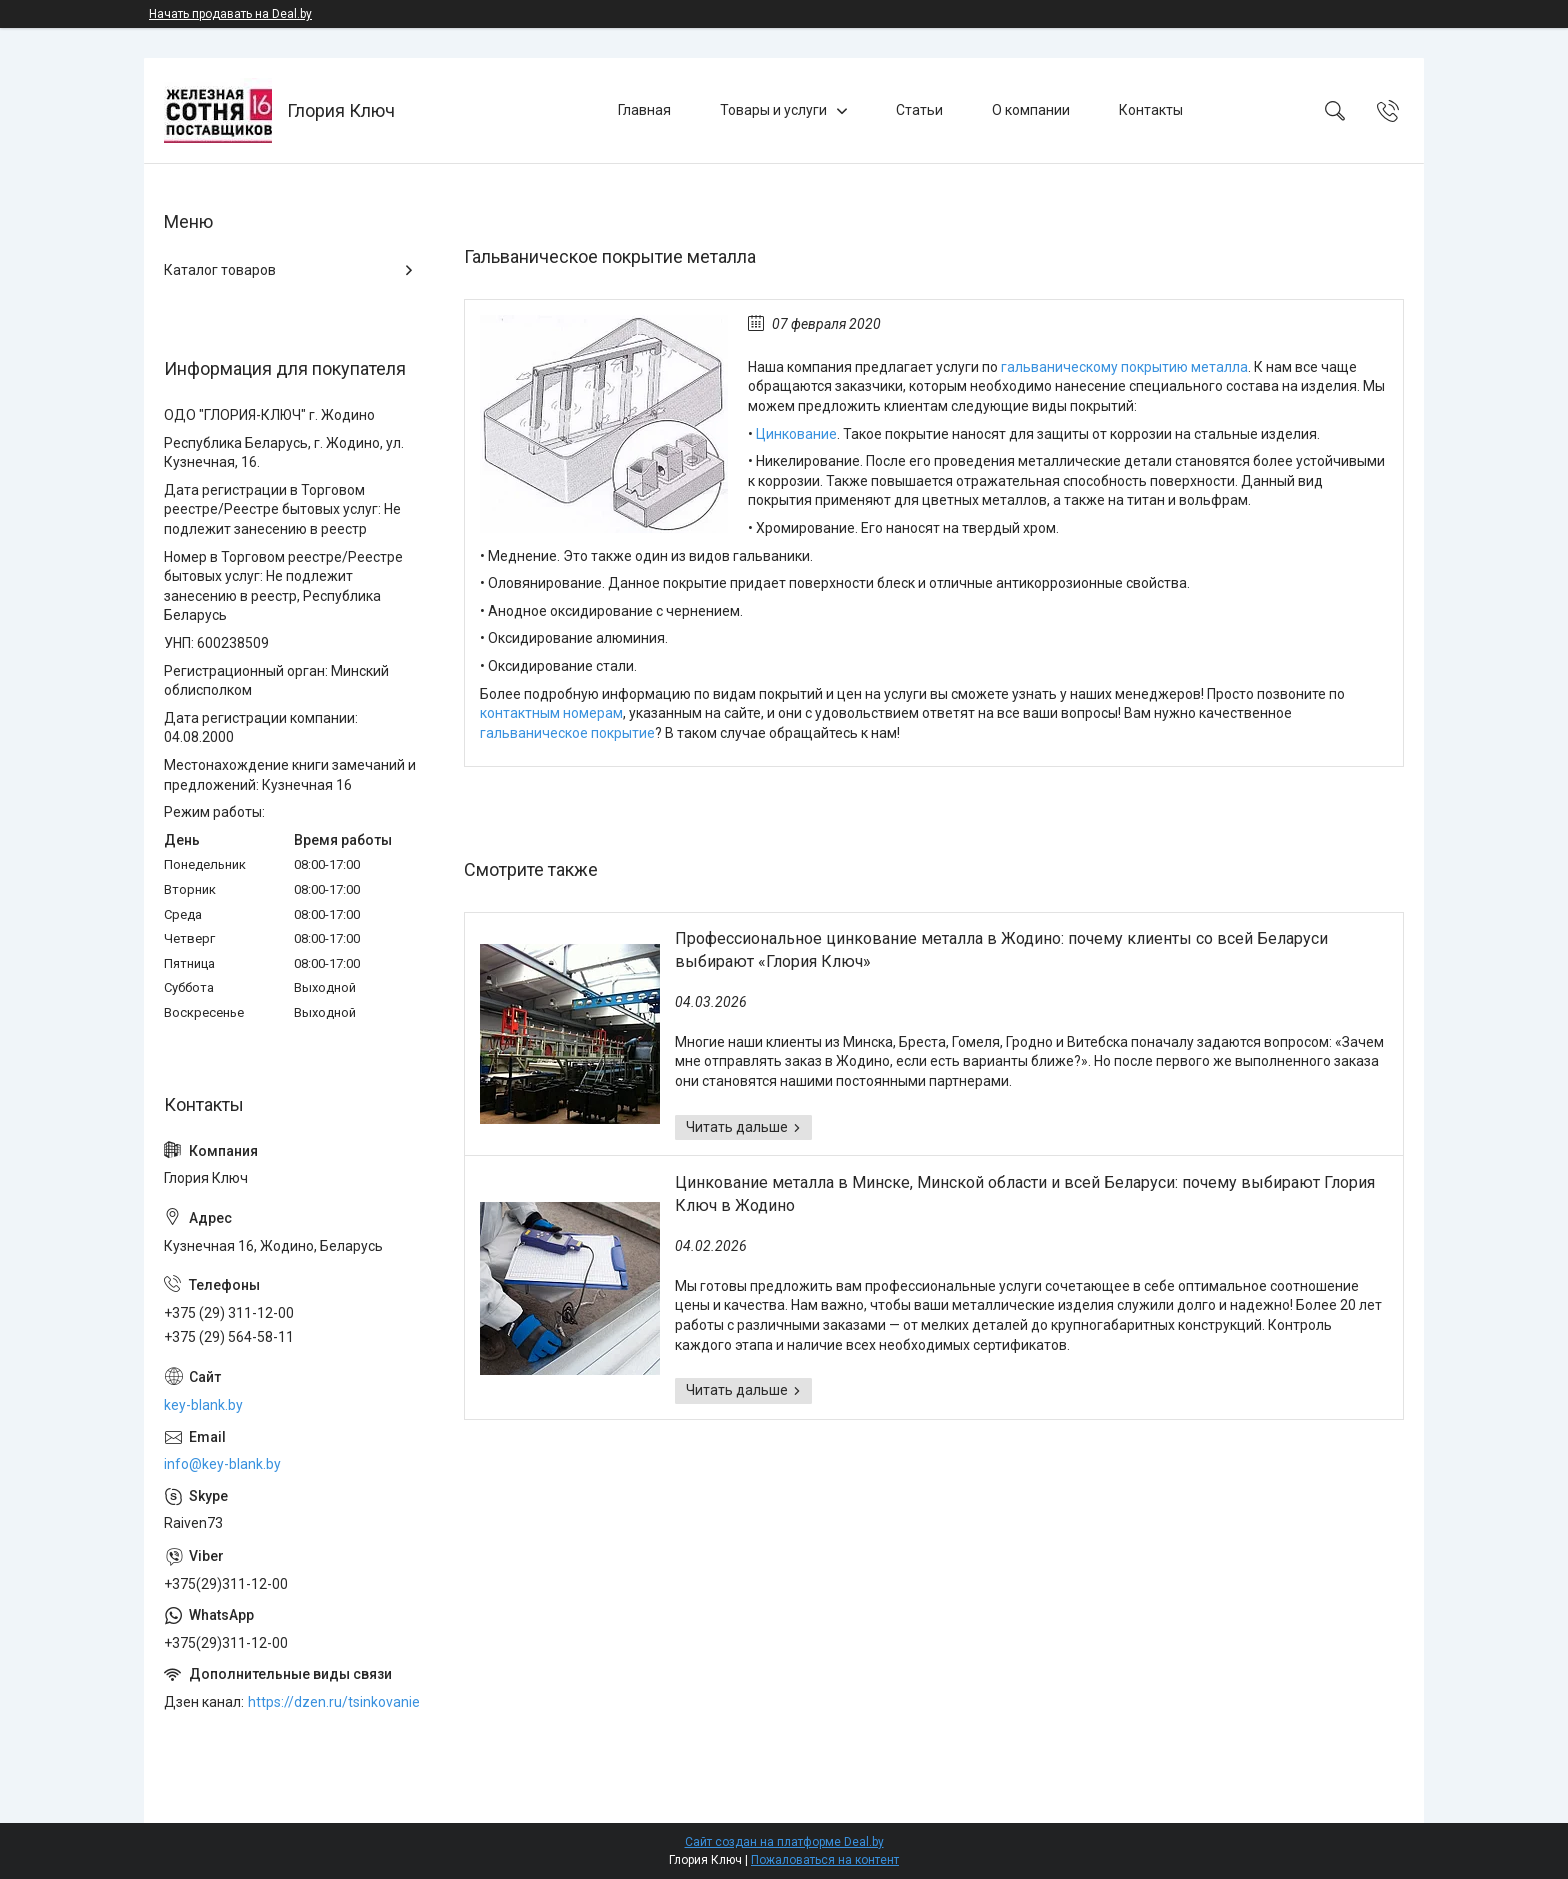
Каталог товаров (220, 270)
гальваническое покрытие (567, 733)
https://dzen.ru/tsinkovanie (334, 1702)
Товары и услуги (773, 110)
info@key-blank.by (222, 1464)
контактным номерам (551, 713)
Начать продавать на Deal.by (230, 14)
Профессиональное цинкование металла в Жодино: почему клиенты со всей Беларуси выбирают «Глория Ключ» (1001, 949)
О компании (1031, 110)
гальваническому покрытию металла (1124, 367)
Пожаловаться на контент (825, 1860)
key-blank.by (203, 1405)
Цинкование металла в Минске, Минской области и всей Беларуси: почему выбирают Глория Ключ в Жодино (1025, 1193)
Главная (644, 110)
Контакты (1151, 110)
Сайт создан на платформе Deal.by (784, 1842)
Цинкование (796, 434)
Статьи (919, 110)
